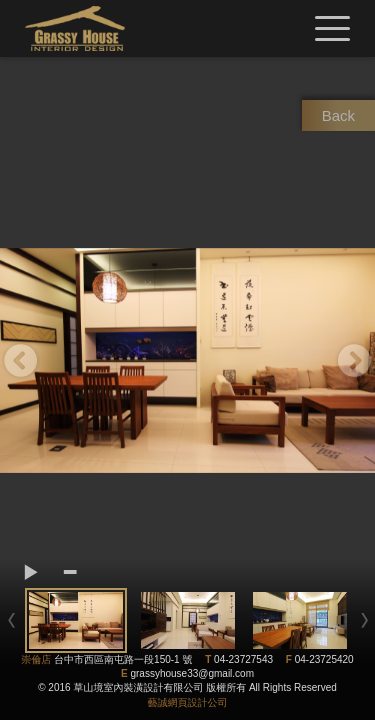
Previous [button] (20, 360)
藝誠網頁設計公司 (188, 702)
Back (338, 115)
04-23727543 (243, 659)
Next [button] (354, 360)
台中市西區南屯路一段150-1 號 (123, 659)
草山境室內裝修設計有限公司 (75, 28)
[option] (187, 360)
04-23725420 (324, 659)
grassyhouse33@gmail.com (192, 673)
